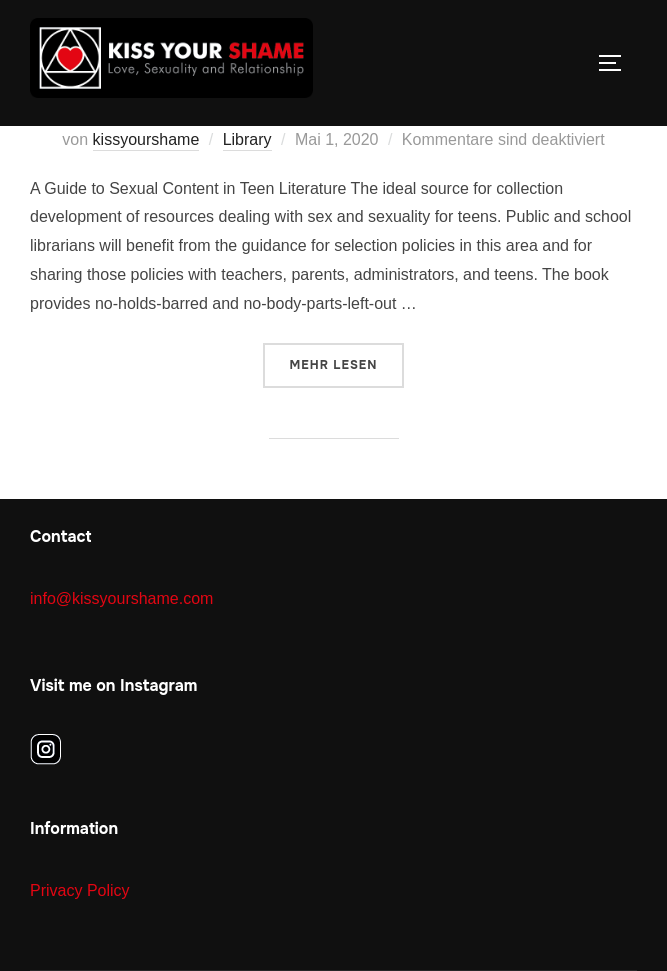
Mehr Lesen (347, 363)
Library (247, 139)
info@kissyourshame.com (121, 598)
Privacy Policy (80, 890)
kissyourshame (146, 139)
